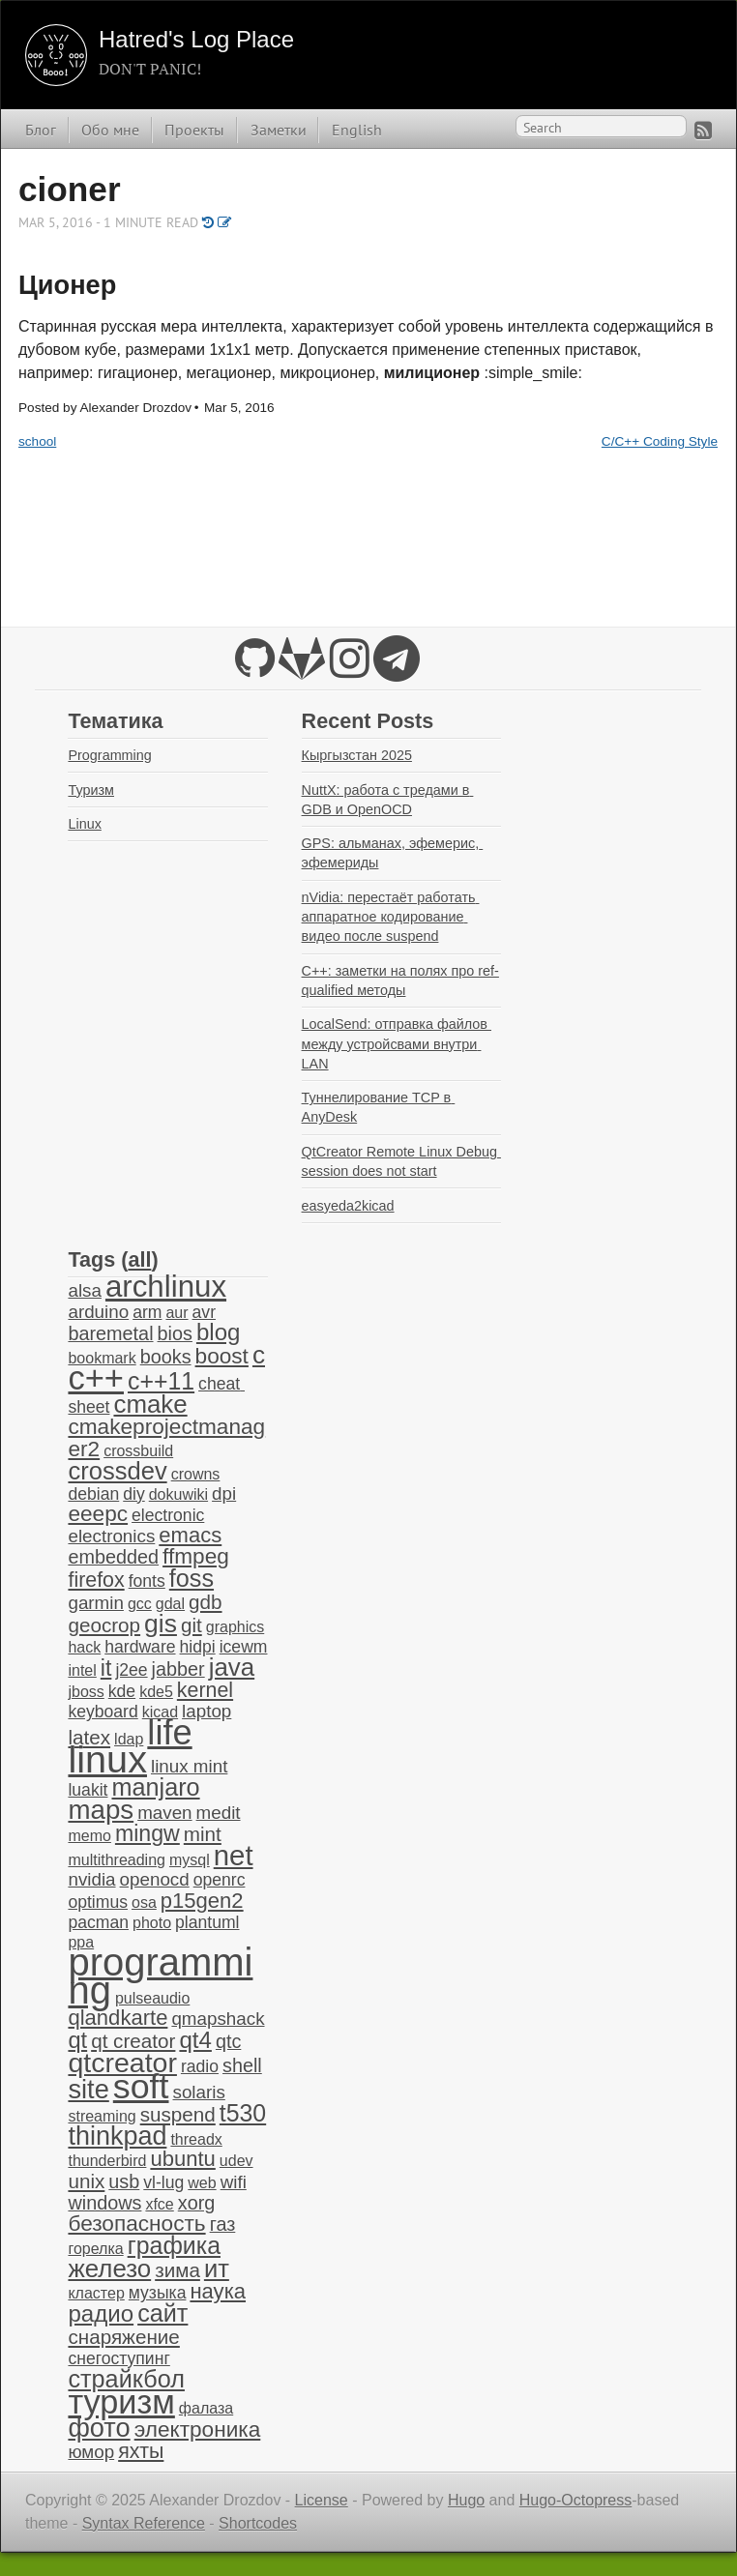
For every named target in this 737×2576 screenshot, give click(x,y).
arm (147, 1312)
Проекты (194, 129)
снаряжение (123, 2337)
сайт (162, 2313)
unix (86, 2181)
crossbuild (138, 1451)
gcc (140, 1603)
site (88, 2089)
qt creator (133, 2041)
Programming (109, 755)
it (106, 1668)
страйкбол (126, 2378)
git (191, 1625)
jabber (178, 1669)
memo (89, 1836)
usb (123, 2181)
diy (133, 1494)
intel (82, 1670)
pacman (98, 1922)
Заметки (279, 129)
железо (109, 2268)
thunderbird (107, 2160)
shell (242, 2065)
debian (93, 1494)
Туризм (91, 790)
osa (144, 1902)
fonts (147, 1581)
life (169, 1732)
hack (84, 1647)
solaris (199, 2092)
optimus (98, 1902)
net (233, 1855)
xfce (159, 2204)
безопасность (136, 2223)
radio (200, 2066)
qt (77, 2040)
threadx (195, 2139)
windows (104, 2202)
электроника (197, 2429)
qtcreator (122, 2062)
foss (191, 1578)
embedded (113, 1556)
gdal (170, 1603)
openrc (219, 1879)
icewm (244, 1646)
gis (160, 1623)
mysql (189, 1860)
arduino (98, 1312)
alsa (84, 1290)
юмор (91, 2452)
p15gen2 (202, 1900)
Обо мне (110, 129)
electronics (111, 1536)
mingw (147, 1833)
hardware (139, 1646)
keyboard (102, 1711)
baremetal (110, 1333)
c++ (96, 1378)
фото (99, 2428)
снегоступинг (118, 2358)
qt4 (195, 2040)
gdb (205, 1602)
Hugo (466, 2500)
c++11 (161, 1380)
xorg (197, 2202)
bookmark (101, 1358)
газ (223, 2224)
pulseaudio (152, 1998)
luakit (87, 1790)
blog (218, 1332)
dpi (224, 1493)
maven (164, 1812)
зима (177, 2270)
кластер (96, 2293)
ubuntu (182, 2159)
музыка (158, 2292)
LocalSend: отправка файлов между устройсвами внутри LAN (396, 1043)
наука (218, 2291)
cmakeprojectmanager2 (166, 1437)
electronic (168, 1515)
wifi (234, 2182)
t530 (243, 2112)
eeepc (98, 1514)
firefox (96, 1580)
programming (160, 1976)
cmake (150, 1404)
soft (141, 2086)
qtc (228, 2041)
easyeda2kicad (348, 1206)
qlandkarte (117, 2017)
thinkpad (117, 2136)
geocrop (104, 1625)
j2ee (131, 1670)
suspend (178, 2114)
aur (176, 1312)
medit (218, 1812)
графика (174, 2245)
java (231, 1667)
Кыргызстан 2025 (357, 755)
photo (152, 1923)
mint (202, 1834)
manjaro (155, 1786)
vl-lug (163, 2182)
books (166, 1356)
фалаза (206, 2408)
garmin (95, 1603)
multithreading (116, 1860)
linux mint (189, 1766)
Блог (40, 129)
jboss (85, 1691)
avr (204, 1312)
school (37, 441)
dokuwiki (178, 1494)
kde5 (156, 1691)
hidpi (198, 1646)
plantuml (207, 1922)
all (139, 1259)
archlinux (165, 1286)
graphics (235, 1627)
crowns (196, 1474)
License (321, 2500)
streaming (101, 2116)
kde (121, 1691)
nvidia (91, 1879)
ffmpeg (195, 1556)
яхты (140, 2451)
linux (107, 1759)
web (202, 2183)
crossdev (117, 1470)
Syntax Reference (143, 2523)
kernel (205, 1690)
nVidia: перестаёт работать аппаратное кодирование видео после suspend (391, 917)
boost (222, 1356)
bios (175, 1333)
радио (100, 2313)
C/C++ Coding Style (660, 441)
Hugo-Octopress (576, 2500)
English (357, 129)
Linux (84, 824)
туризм (121, 2402)
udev (236, 2160)
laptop (206, 1711)
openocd (155, 1879)
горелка (95, 2248)
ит (216, 2268)
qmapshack (217, 2018)
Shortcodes (258, 2523)
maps (100, 1810)
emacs (190, 1535)
